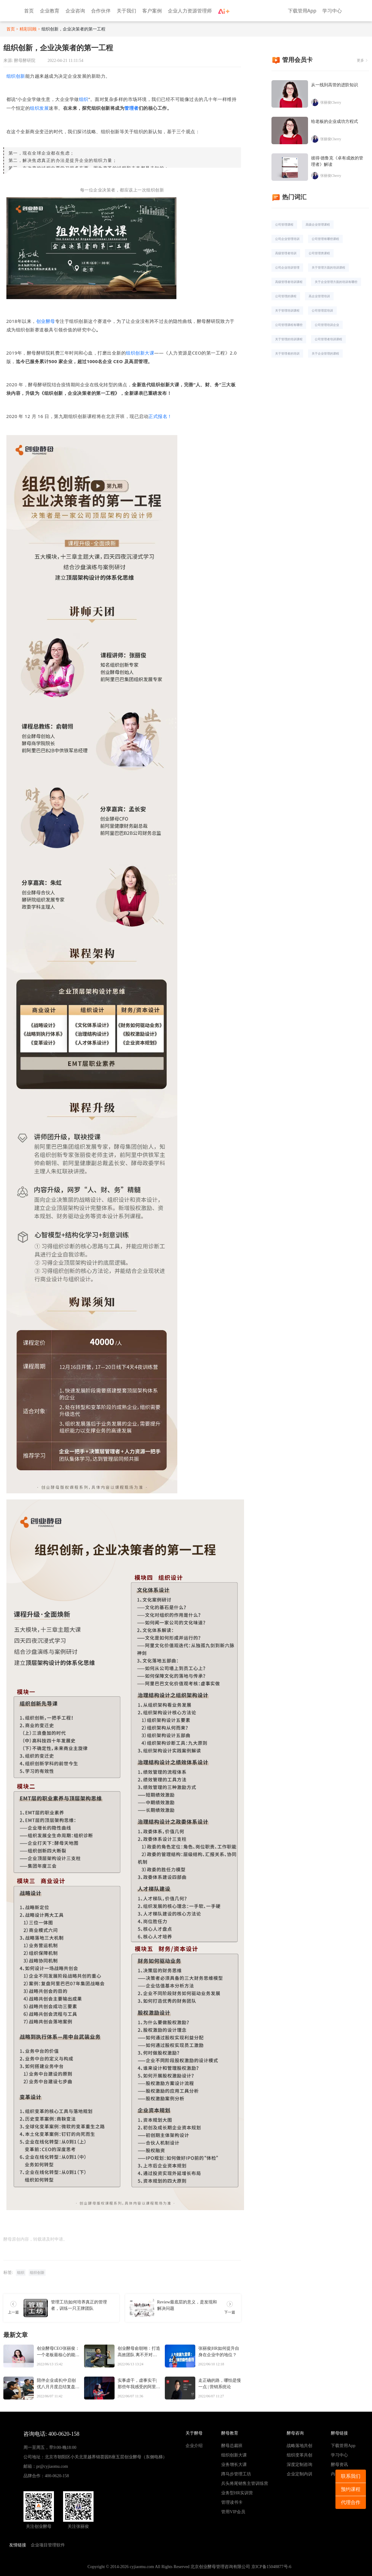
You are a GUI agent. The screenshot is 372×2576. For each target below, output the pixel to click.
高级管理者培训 (285, 253)
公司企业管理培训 (287, 239)
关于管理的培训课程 (289, 339)
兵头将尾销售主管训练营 (244, 2483)
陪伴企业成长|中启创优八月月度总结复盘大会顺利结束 (58, 2384)
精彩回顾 (28, 29)
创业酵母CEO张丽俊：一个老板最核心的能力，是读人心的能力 (58, 2352)
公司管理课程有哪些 (289, 325)
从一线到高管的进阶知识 (334, 85)
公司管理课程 (284, 224)
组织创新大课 (140, 353)
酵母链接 (339, 2433)
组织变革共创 (299, 2455)
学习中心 (332, 10)
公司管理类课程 (319, 253)
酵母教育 (229, 2433)
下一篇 (229, 2312)
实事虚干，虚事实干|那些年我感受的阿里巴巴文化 (139, 2384)
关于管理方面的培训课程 (328, 267)
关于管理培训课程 (287, 310)
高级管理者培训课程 (289, 282)
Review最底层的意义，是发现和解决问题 (187, 2305)
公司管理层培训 (322, 310)
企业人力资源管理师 (190, 10)
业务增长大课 (234, 2464)
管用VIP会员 (233, 2512)
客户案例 (152, 10)
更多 (360, 60)
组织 (83, 99)
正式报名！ (160, 416)
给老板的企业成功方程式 (334, 121)
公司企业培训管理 (287, 267)
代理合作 (350, 2502)
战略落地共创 (299, 2445)
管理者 (131, 108)
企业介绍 (194, 2445)
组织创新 (15, 76)
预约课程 (350, 2489)
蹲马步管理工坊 (236, 2474)
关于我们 (126, 10)
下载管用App (302, 10)
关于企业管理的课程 (325, 353)
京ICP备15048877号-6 (271, 2566)
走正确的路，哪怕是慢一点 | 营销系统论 (219, 2383)
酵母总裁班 (232, 2445)
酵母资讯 (339, 2464)
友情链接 (17, 2545)
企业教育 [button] (49, 10)
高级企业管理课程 (318, 224)
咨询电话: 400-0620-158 (51, 2434)
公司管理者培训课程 (328, 339)
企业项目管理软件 (48, 2545)
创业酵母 (45, 321)
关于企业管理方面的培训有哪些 (336, 282)
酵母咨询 (295, 2433)
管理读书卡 (232, 2502)
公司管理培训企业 (327, 325)
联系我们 (350, 2476)
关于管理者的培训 (287, 353)
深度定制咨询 (299, 2464)
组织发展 (39, 108)
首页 (29, 10)
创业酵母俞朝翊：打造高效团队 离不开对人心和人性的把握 (139, 2352)
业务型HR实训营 (237, 2493)
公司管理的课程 (285, 296)
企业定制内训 (299, 2474)
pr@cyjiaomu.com (52, 2466)
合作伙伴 (101, 10)
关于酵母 (194, 2433)
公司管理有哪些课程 (325, 239)
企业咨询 (75, 10)
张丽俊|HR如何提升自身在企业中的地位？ (218, 2351)
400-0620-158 (57, 2476)
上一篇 (13, 2312)
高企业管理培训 (319, 296)
